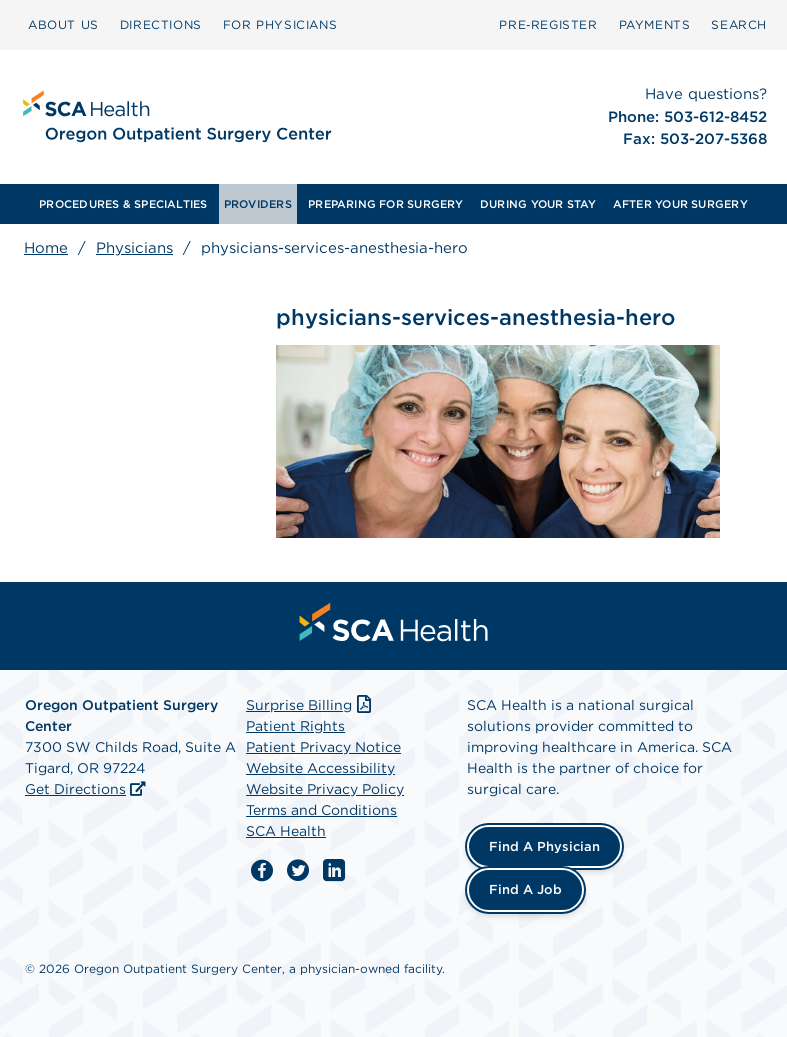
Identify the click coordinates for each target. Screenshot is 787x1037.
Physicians (134, 248)
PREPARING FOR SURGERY (386, 204)
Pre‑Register (548, 24)
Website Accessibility (320, 768)
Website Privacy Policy (325, 789)
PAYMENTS (655, 24)
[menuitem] (63, 25)
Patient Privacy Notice (323, 747)
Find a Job (525, 889)
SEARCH (739, 24)
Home (46, 248)
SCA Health (286, 831)
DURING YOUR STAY (538, 204)
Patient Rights (295, 726)
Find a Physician (544, 846)
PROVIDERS (258, 204)
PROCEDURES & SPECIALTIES (123, 204)
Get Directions (75, 789)
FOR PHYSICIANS (280, 24)
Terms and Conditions (321, 810)
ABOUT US (63, 24)
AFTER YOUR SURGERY (680, 204)
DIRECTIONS (161, 24)
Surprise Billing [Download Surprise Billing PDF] (310, 705)
